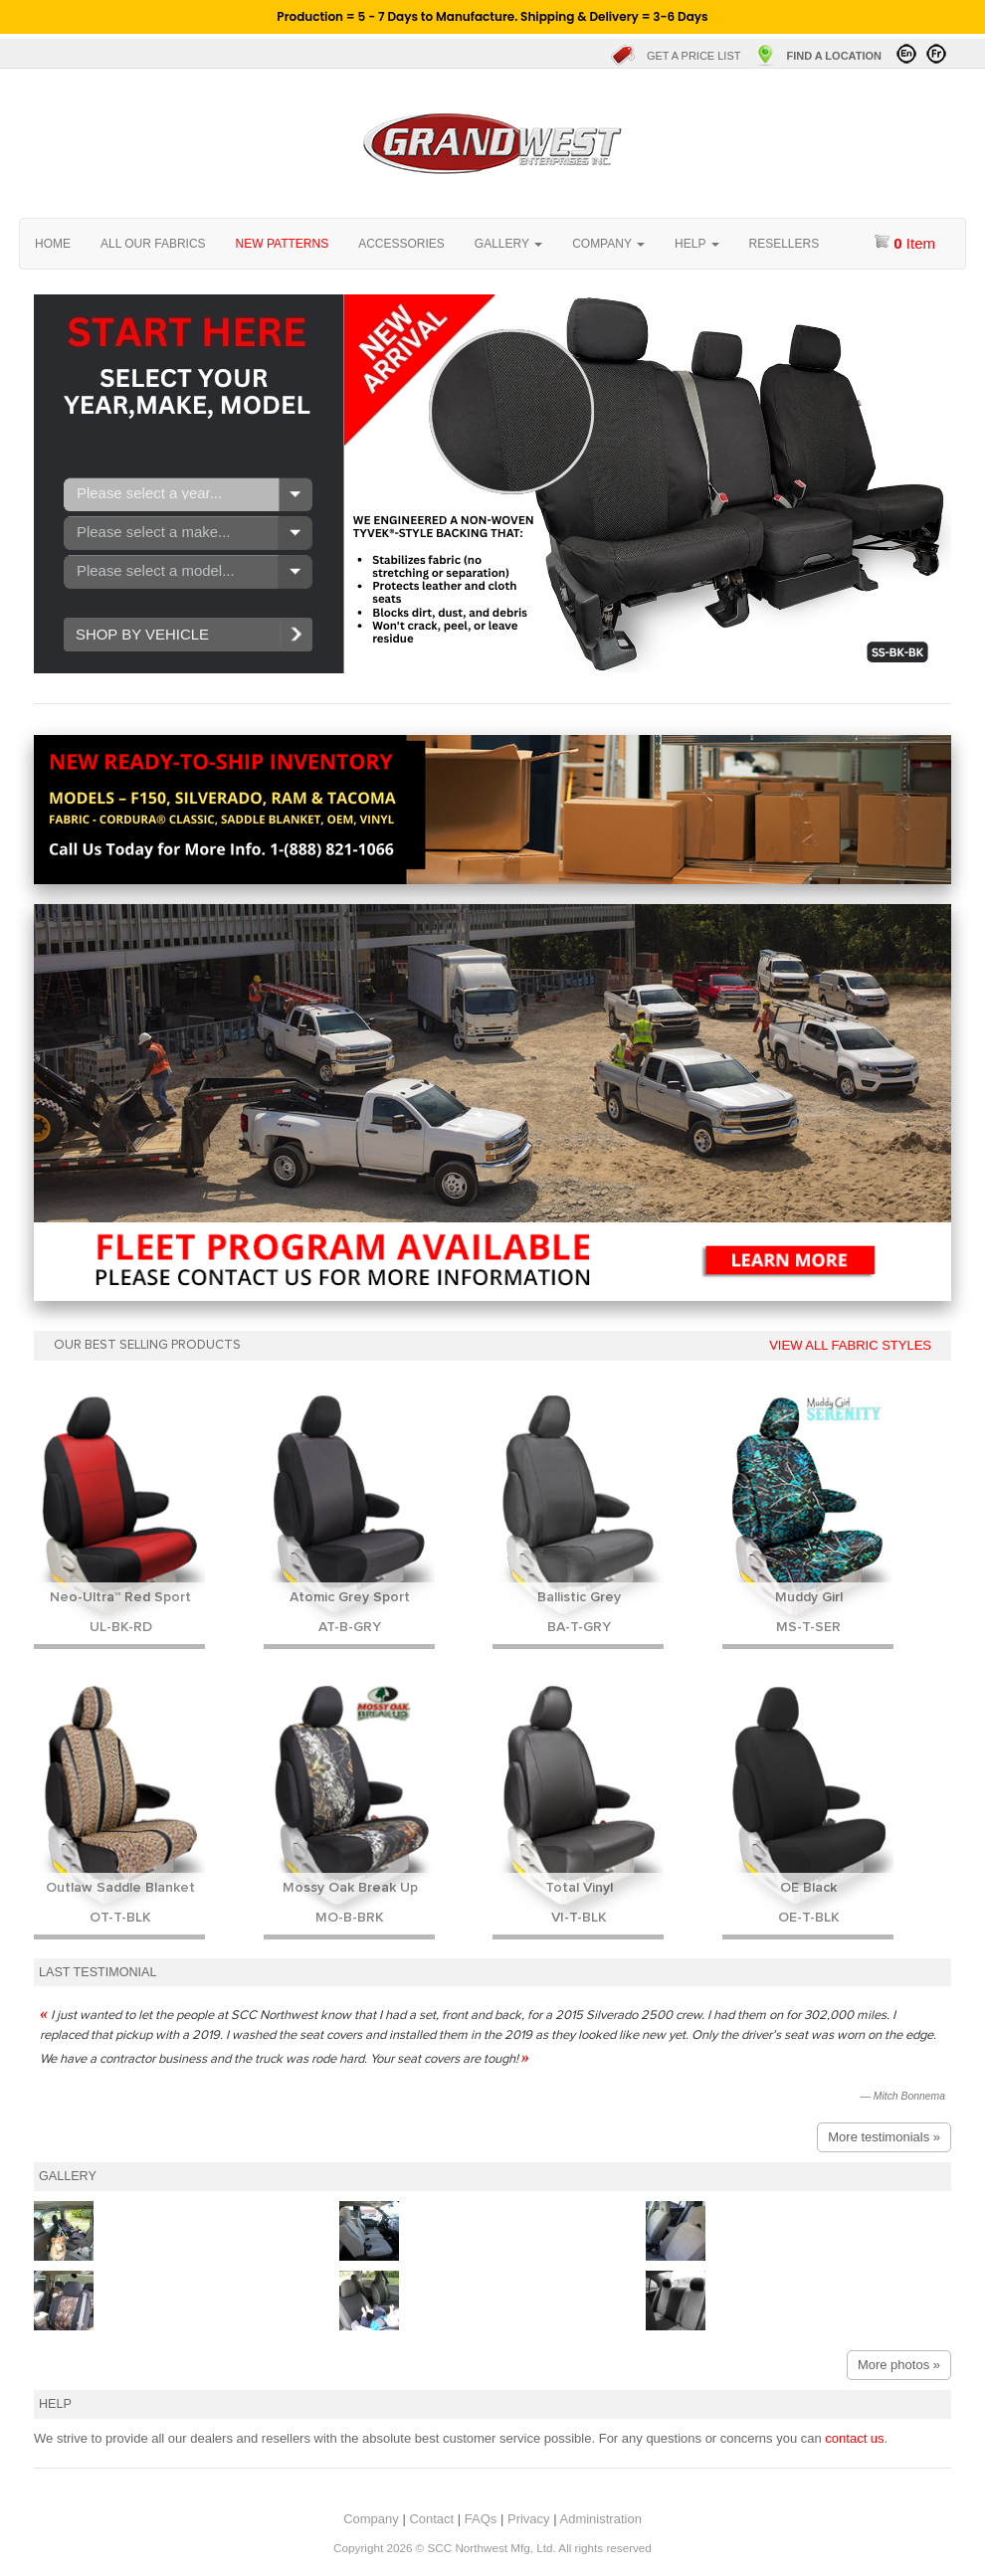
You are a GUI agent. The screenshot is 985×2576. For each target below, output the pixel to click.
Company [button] (608, 244)
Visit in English (906, 54)
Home (492, 143)
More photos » (899, 2364)
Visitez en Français (936, 54)
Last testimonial (98, 1972)
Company (371, 2518)
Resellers (784, 244)
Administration (601, 2518)
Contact (431, 2518)
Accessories (401, 244)
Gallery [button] (508, 244)
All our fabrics (153, 244)
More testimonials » (884, 2136)
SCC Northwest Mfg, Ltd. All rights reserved (539, 2547)
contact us (854, 2438)
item (905, 243)
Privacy (528, 2518)
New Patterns (282, 244)
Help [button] (696, 244)
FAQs (481, 2518)
